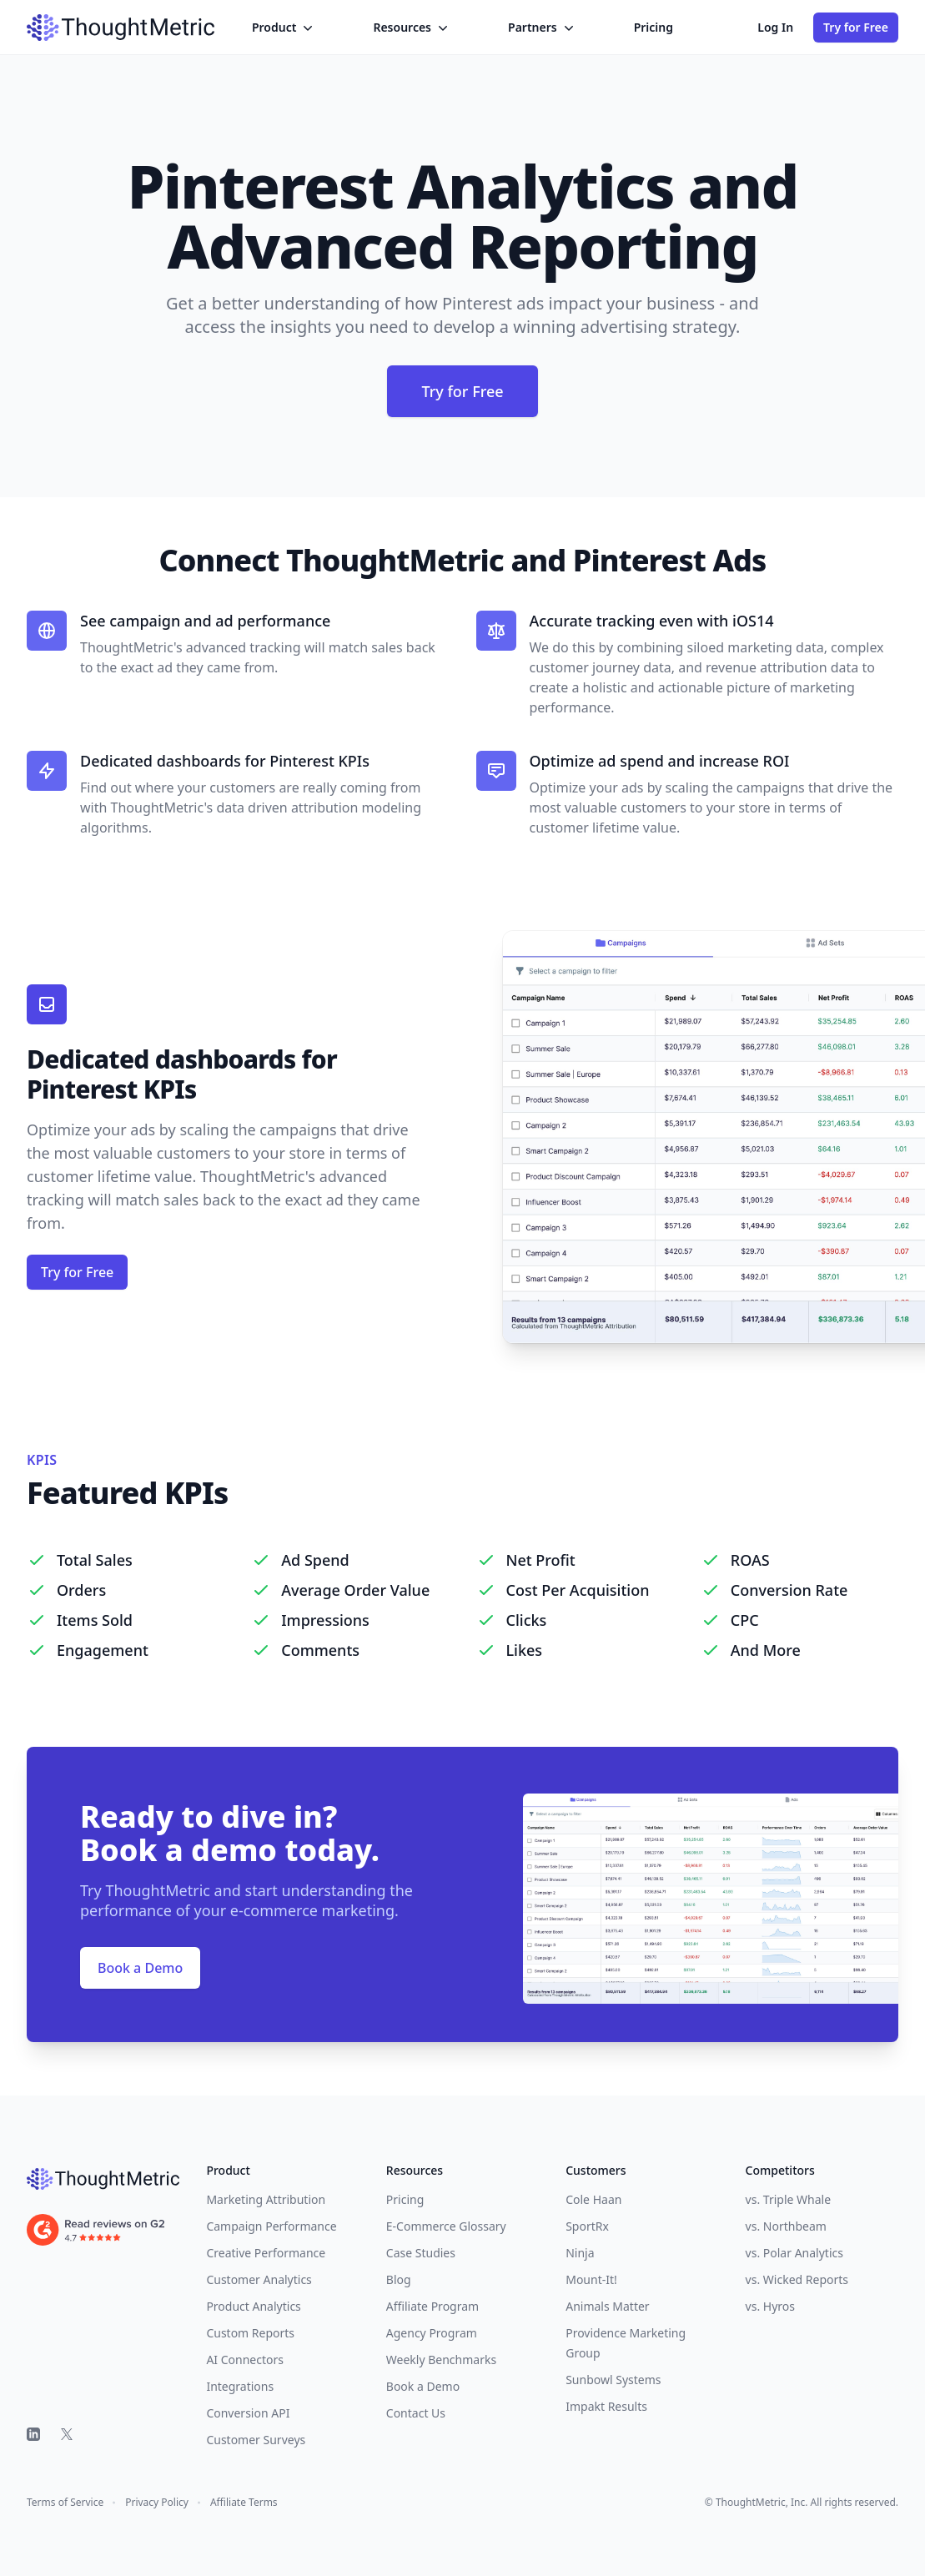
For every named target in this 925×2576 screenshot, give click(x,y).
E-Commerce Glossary (446, 2226)
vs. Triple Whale (788, 2199)
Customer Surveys (255, 2440)
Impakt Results (606, 2406)
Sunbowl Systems (613, 2379)
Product (284, 27)
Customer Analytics (258, 2279)
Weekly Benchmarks (441, 2359)
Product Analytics (253, 2306)
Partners (542, 27)
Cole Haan (593, 2199)
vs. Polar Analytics (794, 2253)
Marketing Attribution (265, 2199)
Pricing (653, 27)
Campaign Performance (271, 2226)
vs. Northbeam (786, 2226)
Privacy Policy (157, 2502)
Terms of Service (65, 2502)
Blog (398, 2279)
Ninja (580, 2253)
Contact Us (415, 2413)
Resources (412, 27)
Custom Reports (250, 2333)
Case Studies (420, 2253)
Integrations (240, 2386)
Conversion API (247, 2413)
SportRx (587, 2226)
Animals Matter (607, 2306)
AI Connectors (245, 2359)
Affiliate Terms (244, 2502)
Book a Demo (140, 1968)
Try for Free (855, 27)
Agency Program (431, 2333)
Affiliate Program (432, 2306)
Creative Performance (265, 2253)
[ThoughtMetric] (103, 2179)
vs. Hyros (770, 2306)
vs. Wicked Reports (797, 2279)
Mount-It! (591, 2279)
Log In (775, 27)
